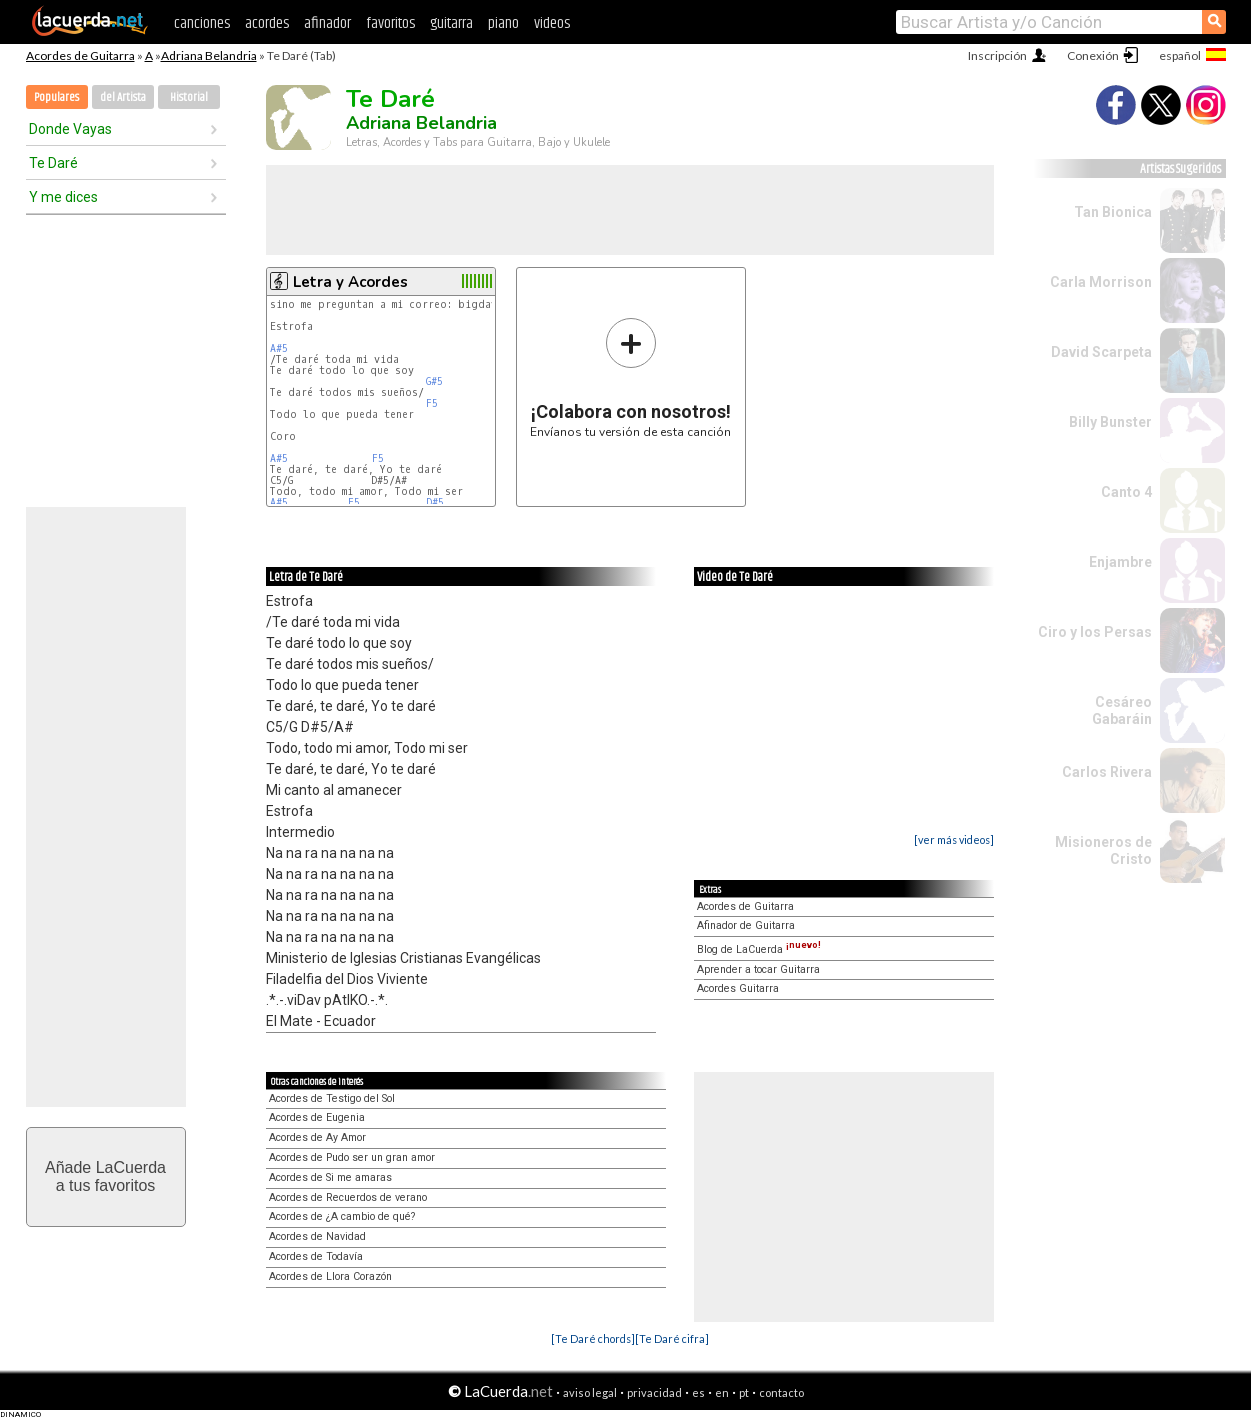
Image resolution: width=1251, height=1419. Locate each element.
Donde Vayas (70, 129)
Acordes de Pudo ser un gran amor (352, 1157)
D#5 (435, 502)
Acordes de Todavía (316, 1256)
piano (503, 23)
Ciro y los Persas (1095, 632)
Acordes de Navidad (317, 1236)
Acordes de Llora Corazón (330, 1276)
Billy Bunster (1110, 422)
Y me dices (63, 197)
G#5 (434, 381)
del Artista (123, 97)
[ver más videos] (954, 839)
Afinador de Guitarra (746, 925)
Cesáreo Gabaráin (1122, 710)
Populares (56, 97)
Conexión (1093, 55)
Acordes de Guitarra (80, 55)
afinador (327, 23)
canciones (202, 23)
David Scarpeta (1101, 352)
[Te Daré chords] (593, 1338)
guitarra (451, 23)
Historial (189, 97)
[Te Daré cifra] (672, 1338)
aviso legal (590, 1392)
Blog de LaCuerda (759, 949)
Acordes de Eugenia (317, 1117)
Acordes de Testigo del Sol (332, 1098)
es (698, 1392)
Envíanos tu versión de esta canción (630, 377)
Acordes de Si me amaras (330, 1177)
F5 (432, 403)
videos (552, 23)
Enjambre (1120, 562)
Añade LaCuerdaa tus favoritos (105, 1176)
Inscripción (997, 55)
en (722, 1392)
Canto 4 (1126, 492)
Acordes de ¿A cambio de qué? (342, 1216)
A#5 (279, 348)
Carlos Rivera (1107, 772)
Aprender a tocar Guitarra (758, 969)
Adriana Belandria (209, 55)
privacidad (654, 1392)
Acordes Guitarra (738, 988)
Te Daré (53, 163)
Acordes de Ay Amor (317, 1137)
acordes (267, 23)
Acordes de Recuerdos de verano (348, 1197)
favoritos (390, 23)
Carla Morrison (1101, 282)
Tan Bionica (1113, 212)
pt (744, 1392)
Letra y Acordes (350, 282)
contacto (781, 1392)
